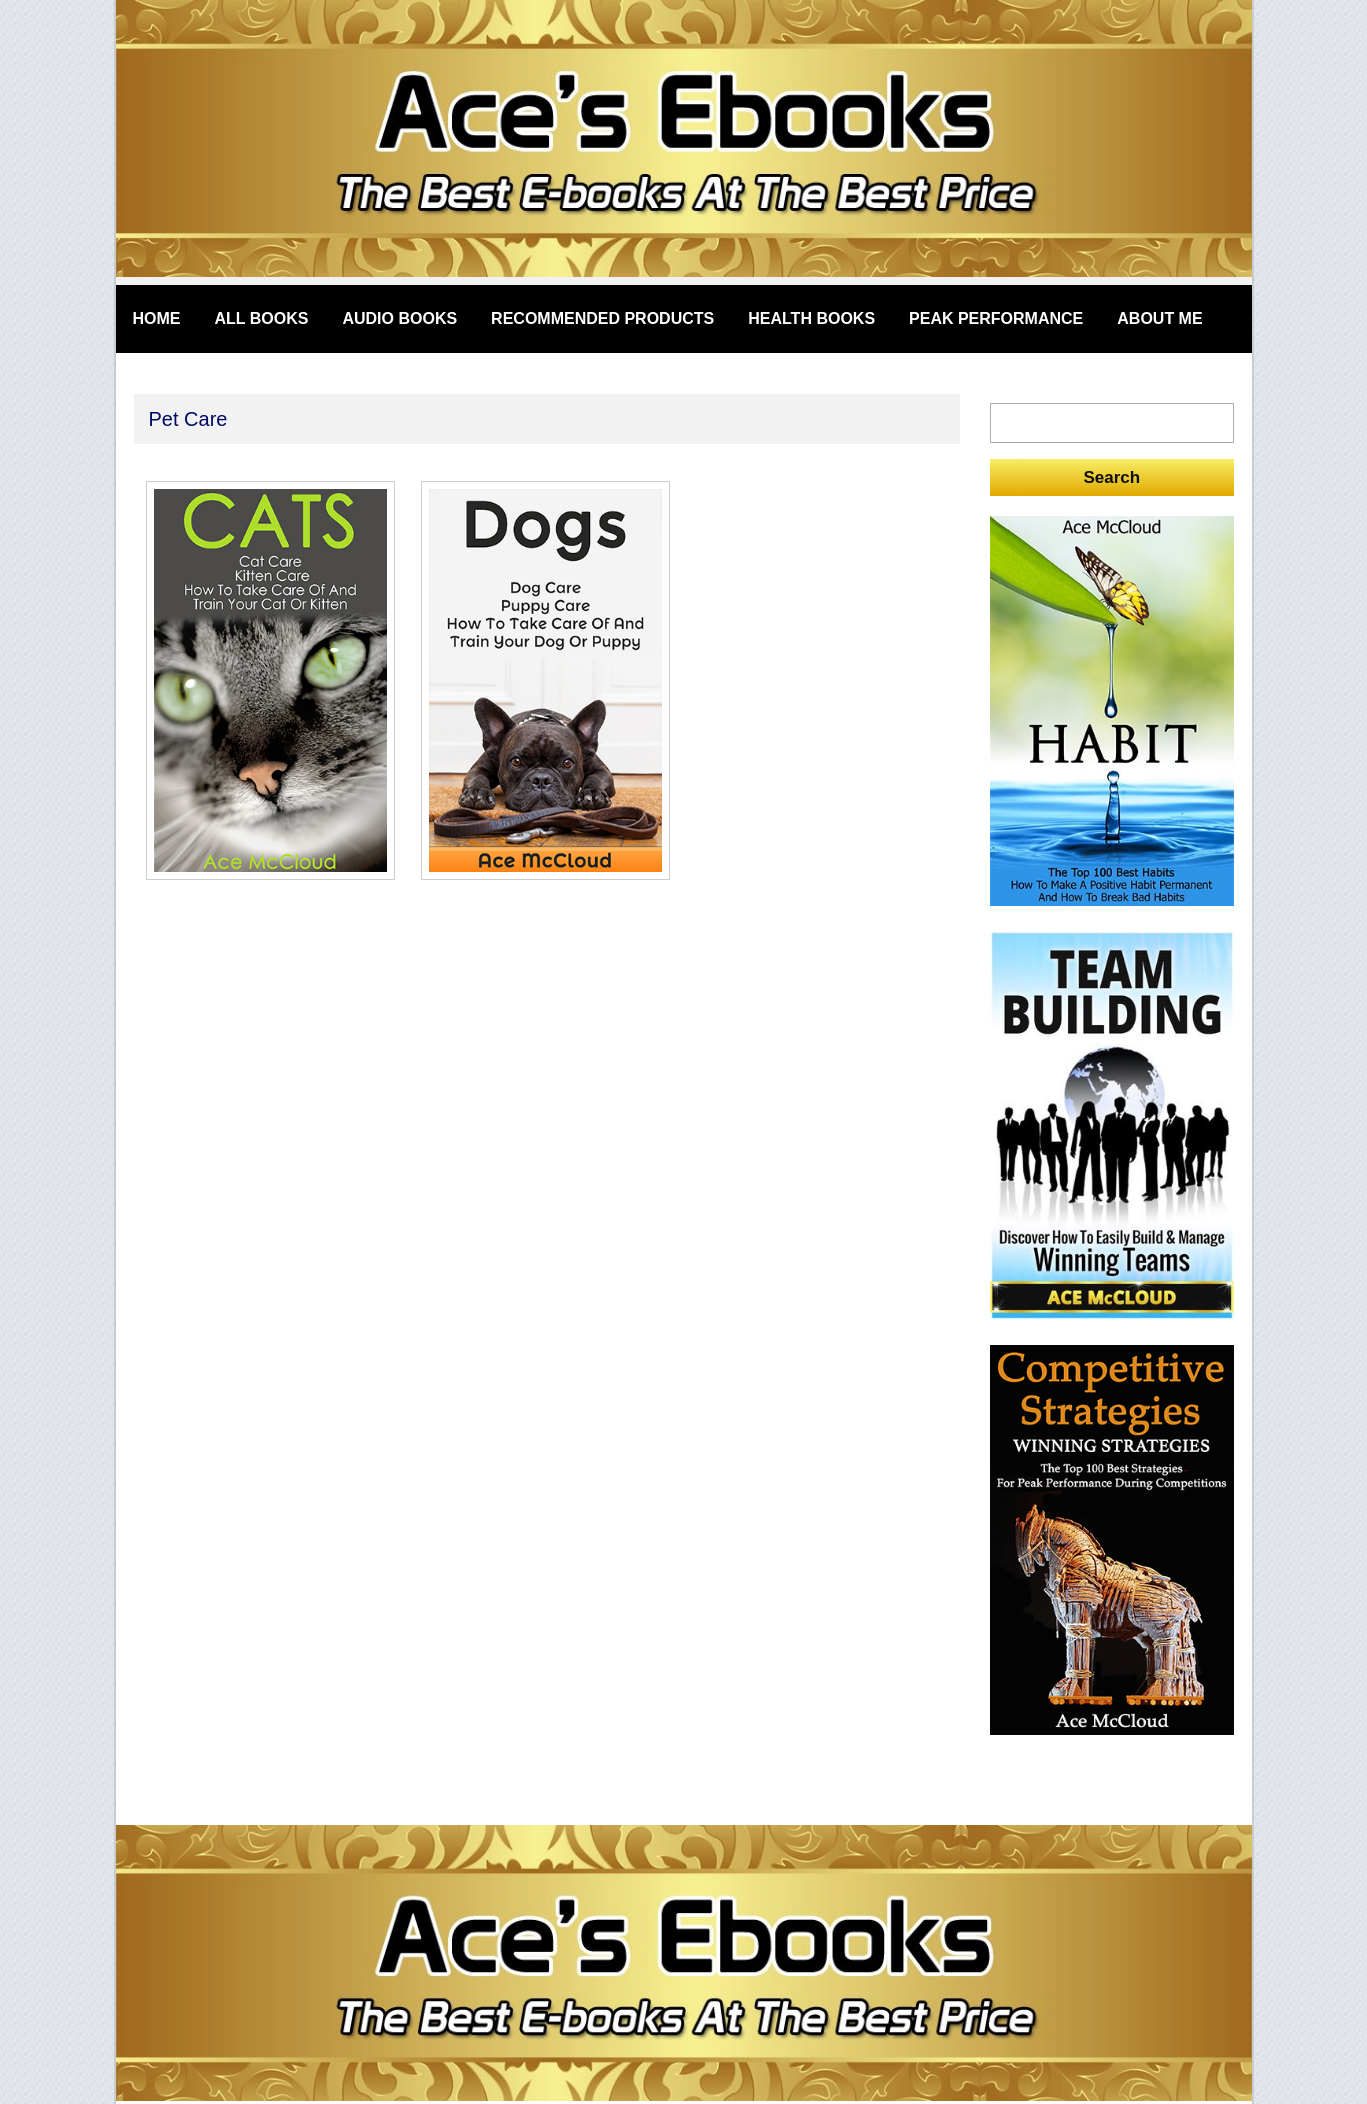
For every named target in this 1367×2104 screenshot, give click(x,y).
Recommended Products (602, 318)
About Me (1159, 318)
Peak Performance (996, 318)
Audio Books (399, 318)
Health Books (811, 318)
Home (157, 318)
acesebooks (684, 142)
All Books (262, 318)
